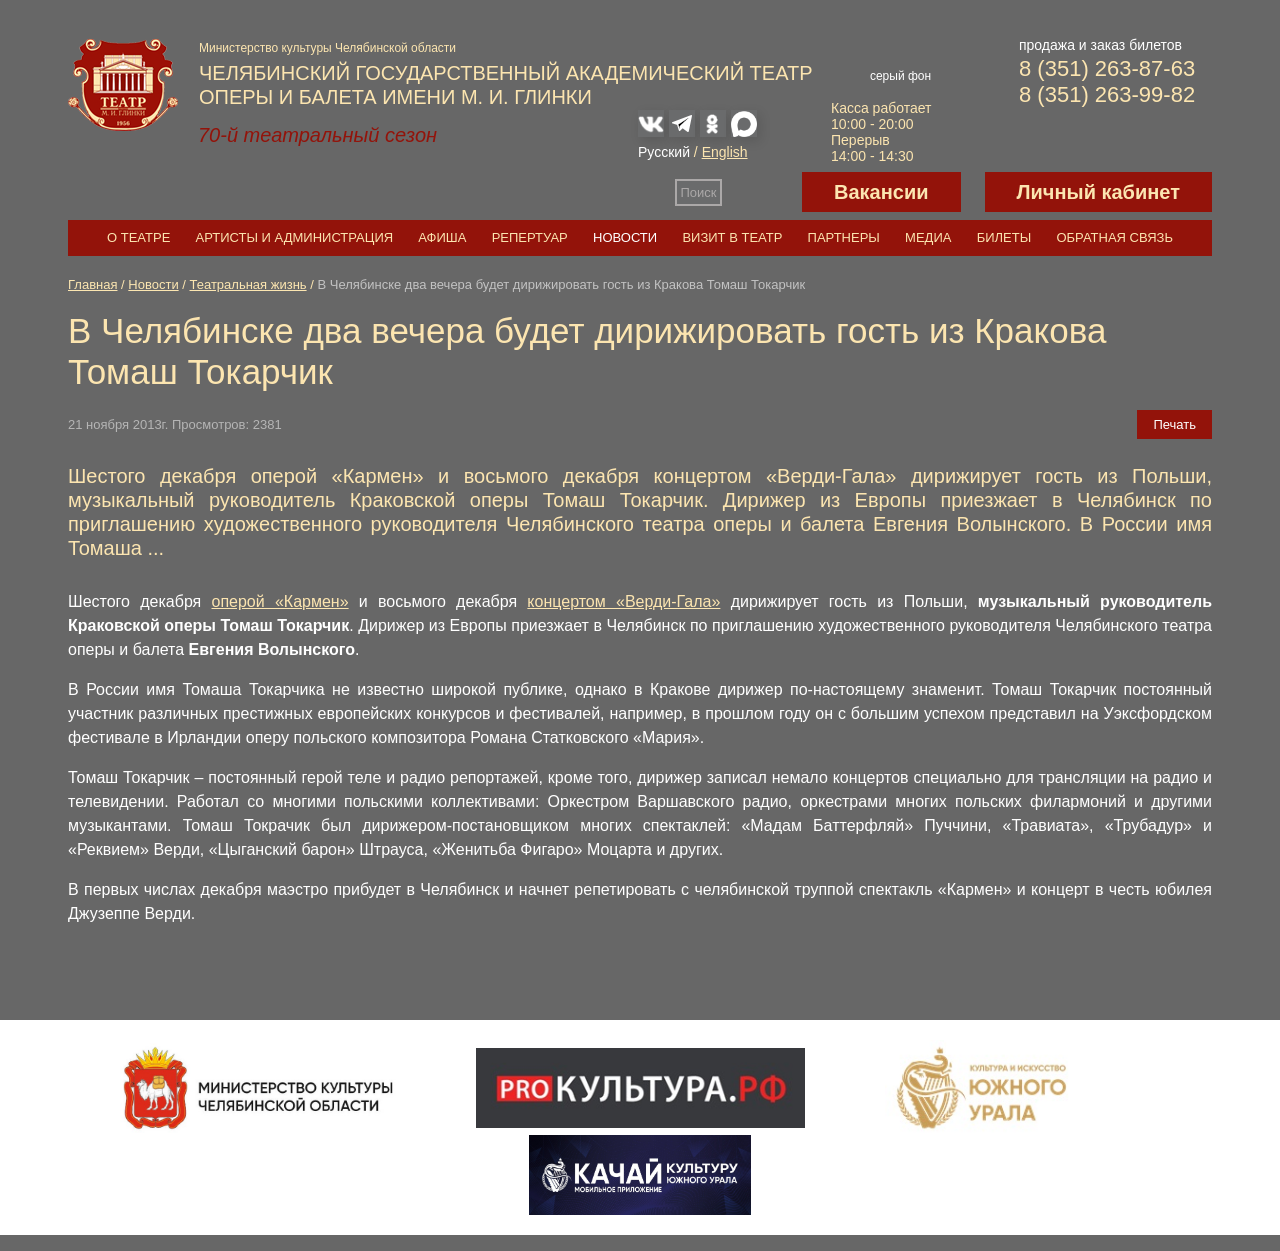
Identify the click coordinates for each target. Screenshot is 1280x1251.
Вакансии (881, 192)
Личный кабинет (1098, 192)
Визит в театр (732, 237)
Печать (1174, 424)
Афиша (442, 237)
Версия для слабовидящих (762, 192)
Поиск (699, 192)
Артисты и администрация (295, 237)
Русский (664, 152)
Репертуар (530, 237)
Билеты (1004, 237)
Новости (625, 237)
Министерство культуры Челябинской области (327, 48)
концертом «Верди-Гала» (623, 601)
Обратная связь (1114, 237)
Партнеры (844, 237)
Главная (92, 284)
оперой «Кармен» (280, 601)
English (725, 152)
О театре (138, 237)
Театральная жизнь (248, 284)
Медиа (928, 237)
